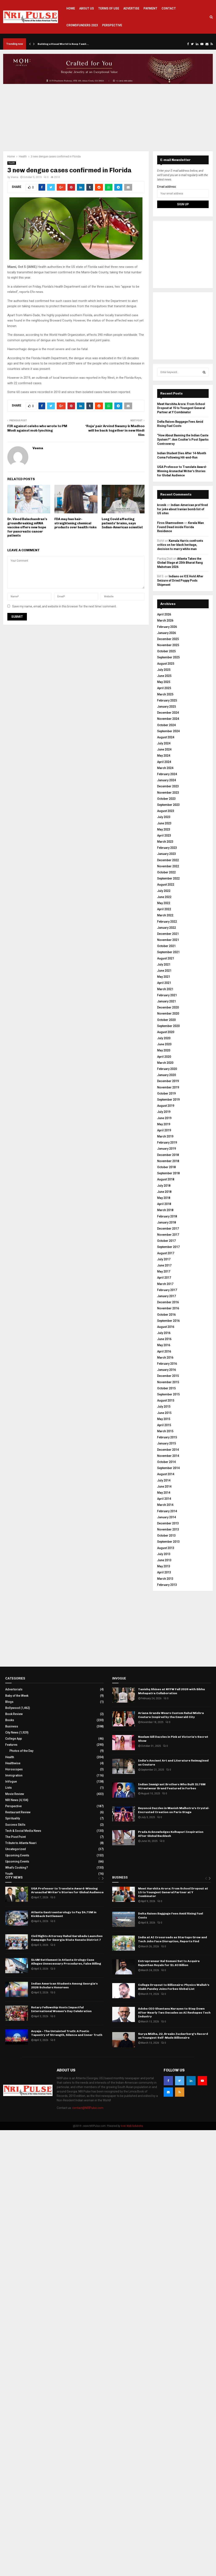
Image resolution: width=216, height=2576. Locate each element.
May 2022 (163, 920)
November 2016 (168, 1325)
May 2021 (163, 993)
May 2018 (163, 1214)
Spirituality (12, 1835)
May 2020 (163, 1067)
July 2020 (163, 1055)
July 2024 (163, 760)
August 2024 (165, 754)
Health (84, 39)
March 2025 (165, 711)
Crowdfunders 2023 (82, 25)
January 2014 (166, 1534)
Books (72, 39)
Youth (9, 1890)
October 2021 (166, 963)
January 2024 (166, 797)
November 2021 (168, 956)
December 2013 (168, 1540)
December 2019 (168, 1098)
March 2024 (165, 784)
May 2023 (163, 846)
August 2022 (165, 901)
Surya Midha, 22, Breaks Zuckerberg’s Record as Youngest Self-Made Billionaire (173, 2052)
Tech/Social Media (177, 40)
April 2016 (164, 1368)
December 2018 (168, 1171)
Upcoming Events (17, 1872)
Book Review (14, 1730)
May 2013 (163, 1583)
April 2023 (164, 852)
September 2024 (168, 748)
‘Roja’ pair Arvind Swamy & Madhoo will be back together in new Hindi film (115, 447)
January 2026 (166, 649)
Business (28, 39)
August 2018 (165, 1196)
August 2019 (165, 1122)
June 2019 (164, 1135)
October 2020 (166, 1036)
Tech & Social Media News (23, 1847)
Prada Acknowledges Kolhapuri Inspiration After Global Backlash (170, 1850)
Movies (126, 39)
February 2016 (167, 1380)
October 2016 (166, 1331)
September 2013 (168, 1558)
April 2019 (164, 1147)
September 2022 (168, 895)
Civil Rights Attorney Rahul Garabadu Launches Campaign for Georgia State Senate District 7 (67, 1954)
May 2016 (163, 1362)
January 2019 (166, 1165)
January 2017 (166, 1313)
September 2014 (168, 1485)
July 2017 (163, 1276)
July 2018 (163, 1202)
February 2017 (167, 1307)
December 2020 (168, 1024)
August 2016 (165, 1343)
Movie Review (14, 1810)
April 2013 (164, 1589)
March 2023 (165, 858)
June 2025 (164, 692)
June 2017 (164, 1282)
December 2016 (168, 1319)
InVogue (114, 39)
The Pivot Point (137, 43)
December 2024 (168, 729)
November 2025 (168, 662)
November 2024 (168, 735)
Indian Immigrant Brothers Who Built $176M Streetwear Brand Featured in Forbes (171, 1803)
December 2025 (168, 656)
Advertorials (13, 1706)
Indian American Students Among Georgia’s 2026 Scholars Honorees (64, 2002)
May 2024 (163, 772)
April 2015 (164, 1442)
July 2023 (163, 834)
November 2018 (168, 1178)
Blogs (9, 1718)
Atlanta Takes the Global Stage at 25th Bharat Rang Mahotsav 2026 (180, 579)
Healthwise (12, 1780)
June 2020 (164, 1061)
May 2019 (163, 1141)
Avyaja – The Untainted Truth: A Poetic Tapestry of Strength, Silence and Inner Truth (66, 2050)
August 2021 (165, 975)
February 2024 (167, 791)
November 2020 (168, 1030)
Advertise (131, 8)
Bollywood (193, 39)
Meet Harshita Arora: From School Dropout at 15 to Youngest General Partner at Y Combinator (181, 425)
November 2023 (168, 809)
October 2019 (166, 1110)
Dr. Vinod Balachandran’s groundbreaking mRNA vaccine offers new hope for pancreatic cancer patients (27, 544)
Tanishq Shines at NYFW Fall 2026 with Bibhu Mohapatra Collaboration (171, 1708)
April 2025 (164, 705)
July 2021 (163, 981)
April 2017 (164, 1294)
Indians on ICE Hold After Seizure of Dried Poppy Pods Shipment (180, 597)
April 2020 (164, 1073)
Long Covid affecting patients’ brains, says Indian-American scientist (122, 540)
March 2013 (165, 1595)
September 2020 (168, 1042)
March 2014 (165, 1521)
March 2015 (165, 1448)
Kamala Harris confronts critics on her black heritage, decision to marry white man (180, 561)
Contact (169, 8)
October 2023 (166, 815)
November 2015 (168, 1399)
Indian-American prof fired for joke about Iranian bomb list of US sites (182, 526)
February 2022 (167, 938)
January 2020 (166, 1091)
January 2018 (166, 1239)
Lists (8, 1804)
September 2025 (168, 674)
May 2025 (163, 698)
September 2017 (168, 1263)
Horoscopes (14, 1786)
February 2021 (167, 1012)
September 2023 (168, 821)
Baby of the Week (16, 1712)
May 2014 (163, 1509)
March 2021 (165, 1006)
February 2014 (167, 1528)
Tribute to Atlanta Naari (21, 1859)
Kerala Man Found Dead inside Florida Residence (180, 544)
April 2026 (164, 631)
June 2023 (164, 840)
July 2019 (163, 1128)
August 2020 (165, 1049)
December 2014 (168, 1466)
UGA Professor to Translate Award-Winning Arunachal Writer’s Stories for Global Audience (182, 488)
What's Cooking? (16, 1884)
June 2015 (164, 1429)
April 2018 (164, 1220)
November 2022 (168, 883)
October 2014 (166, 1478)
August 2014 (165, 1491)
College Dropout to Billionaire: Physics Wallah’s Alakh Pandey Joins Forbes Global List (173, 2003)
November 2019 (168, 1104)
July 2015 (163, 1423)
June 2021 (164, 987)
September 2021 (168, 969)
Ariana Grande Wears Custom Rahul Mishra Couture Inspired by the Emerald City (171, 1731)
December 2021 (168, 950)
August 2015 (165, 1417)
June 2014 (164, 1503)
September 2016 (168, 1337)
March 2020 (165, 1079)
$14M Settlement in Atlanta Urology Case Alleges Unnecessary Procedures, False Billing (66, 1978)
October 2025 (166, 668)
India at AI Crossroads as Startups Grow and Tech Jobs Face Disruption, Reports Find (172, 1956)
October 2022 (166, 889)
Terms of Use (108, 8)
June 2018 (164, 1208)
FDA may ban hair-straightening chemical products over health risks (75, 540)
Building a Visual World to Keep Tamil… (63, 60)
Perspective (112, 25)
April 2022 (164, 926)
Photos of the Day (21, 1767)
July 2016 (163, 1349)
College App (162, 40)
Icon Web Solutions (132, 2142)
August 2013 (165, 1564)
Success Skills (15, 1841)
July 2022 (163, 907)
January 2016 (166, 1386)
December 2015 (168, 1392)
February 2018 (167, 1233)
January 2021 (166, 1018)
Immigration (98, 39)
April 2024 (164, 778)
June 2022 (164, 913)
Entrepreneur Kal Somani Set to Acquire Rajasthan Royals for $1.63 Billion (169, 1979)
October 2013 (166, 1552)
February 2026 (167, 643)
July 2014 (163, 1497)
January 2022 (166, 944)
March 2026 (165, 637)
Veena (14, 194)
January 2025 (166, 723)
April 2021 (164, 999)
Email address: (166, 203)
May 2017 (163, 1288)
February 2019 (167, 1159)
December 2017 (168, 1245)
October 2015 (166, 1405)
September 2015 (168, 1411)
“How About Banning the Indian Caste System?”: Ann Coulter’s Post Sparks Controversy (183, 456)
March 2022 (165, 932)
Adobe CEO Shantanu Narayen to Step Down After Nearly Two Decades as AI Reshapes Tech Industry (174, 2029)
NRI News (16, 40)
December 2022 (168, 877)
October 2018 (166, 1184)
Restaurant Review (209, 40)
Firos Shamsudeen (170, 539)
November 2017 (168, 1251)
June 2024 (164, 766)
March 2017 (165, 1300)
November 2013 (168, 1546)
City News (6, 40)
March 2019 (165, 1153)
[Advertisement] (108, 134)
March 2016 (165, 1374)
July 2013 (163, 1571)
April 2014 (164, 1515)
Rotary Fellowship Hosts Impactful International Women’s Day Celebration (61, 2026)
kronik (161, 521)
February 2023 (167, 864)
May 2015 (163, 1435)
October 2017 (166, 1257)
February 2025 (167, 717)
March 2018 (165, 1227)
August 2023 (165, 827)
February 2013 (167, 1601)
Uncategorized (15, 1866)
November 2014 (168, 1472)
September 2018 (168, 1190)
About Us (86, 8)
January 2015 (166, 1460)
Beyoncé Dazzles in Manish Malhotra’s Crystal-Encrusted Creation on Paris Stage (173, 1827)
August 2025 (165, 680)
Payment (150, 8)
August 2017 (165, 1270)
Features (43, 39)
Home (70, 8)
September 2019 (168, 1116)
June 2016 (164, 1356)
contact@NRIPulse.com (87, 2124)
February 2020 (167, 1085)
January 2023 (166, 870)
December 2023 (168, 803)
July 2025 (163, 686)
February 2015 (167, 1454)
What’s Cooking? (149, 40)
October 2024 (166, 742)
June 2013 (164, 1577)
